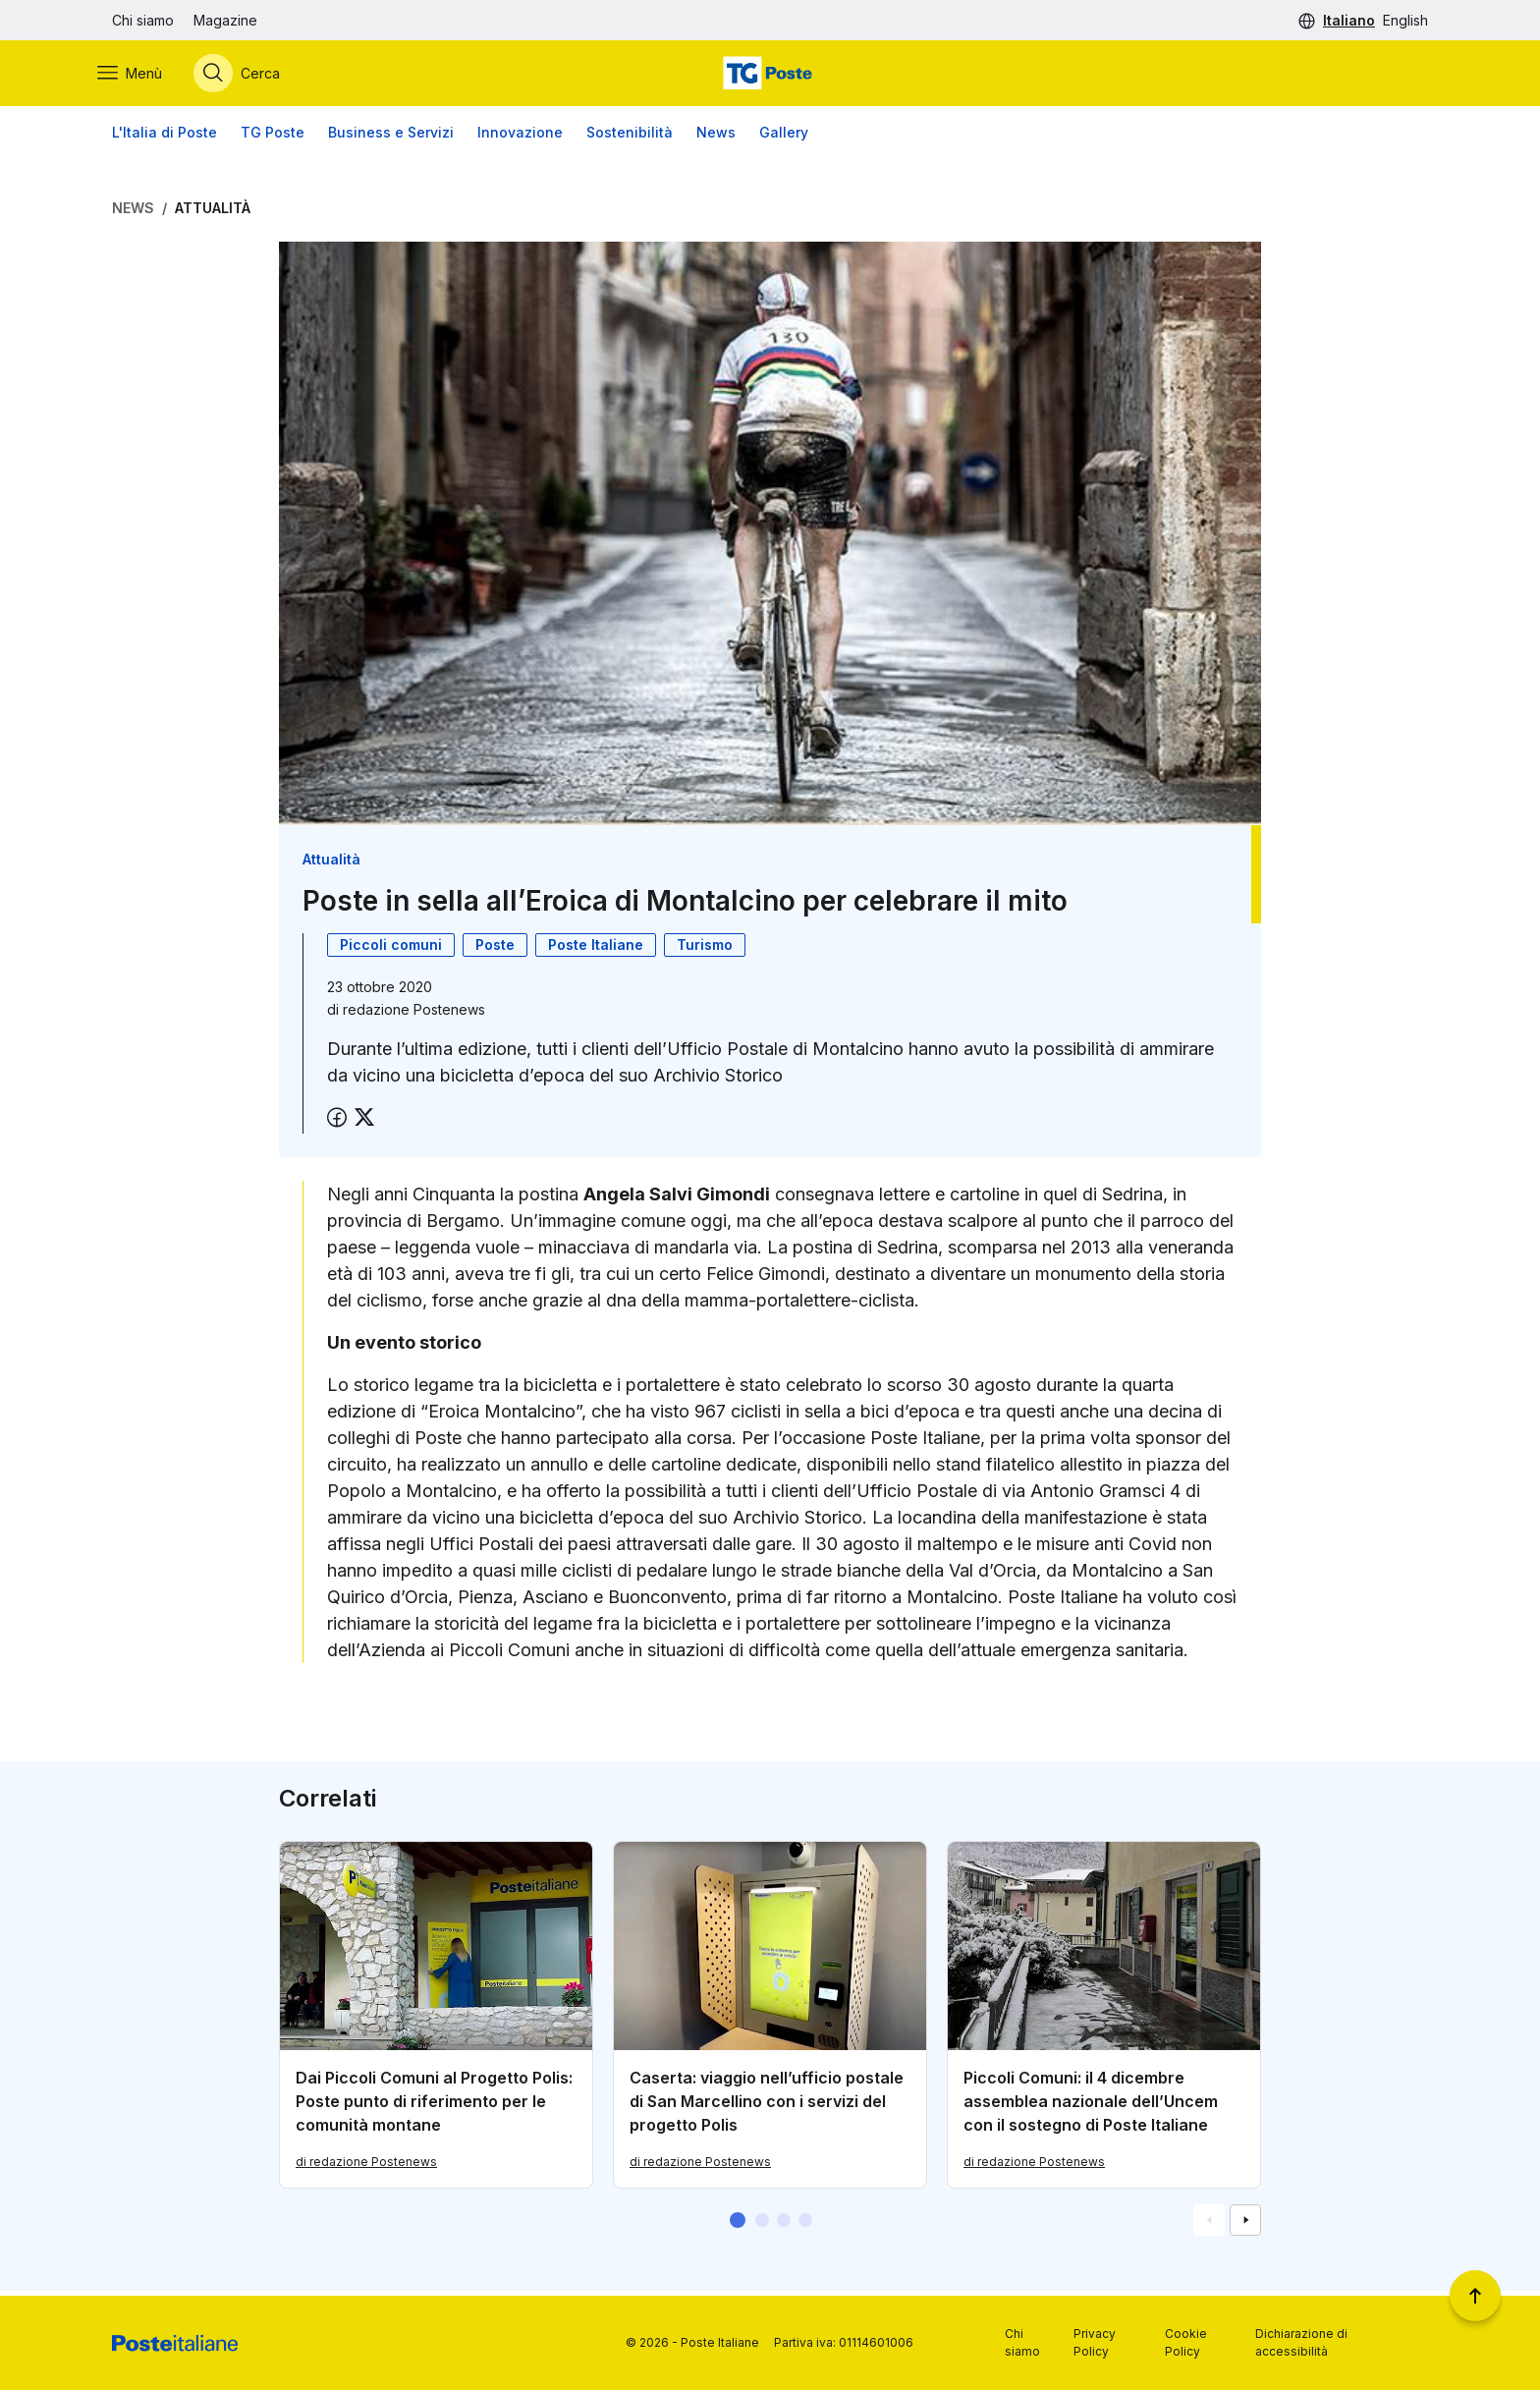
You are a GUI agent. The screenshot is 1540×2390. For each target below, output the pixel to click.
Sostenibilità (629, 137)
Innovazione (520, 137)
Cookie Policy (1186, 2342)
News (716, 137)
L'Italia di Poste (164, 137)
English (1405, 20)
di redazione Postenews (366, 2166)
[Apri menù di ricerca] (251, 75)
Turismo (705, 949)
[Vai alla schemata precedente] (1209, 2225)
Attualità (212, 212)
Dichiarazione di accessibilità (1301, 2342)
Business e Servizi (391, 137)
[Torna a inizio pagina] (1475, 2295)
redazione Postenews (414, 1014)
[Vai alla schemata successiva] (1245, 2225)
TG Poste (272, 137)
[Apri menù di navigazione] (144, 75)
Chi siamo (143, 20)
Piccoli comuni (391, 949)
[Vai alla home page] (770, 75)
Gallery (783, 137)
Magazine (225, 20)
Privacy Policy (1094, 2342)
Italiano (1349, 20)
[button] (737, 2225)
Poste (495, 949)
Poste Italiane (595, 949)
